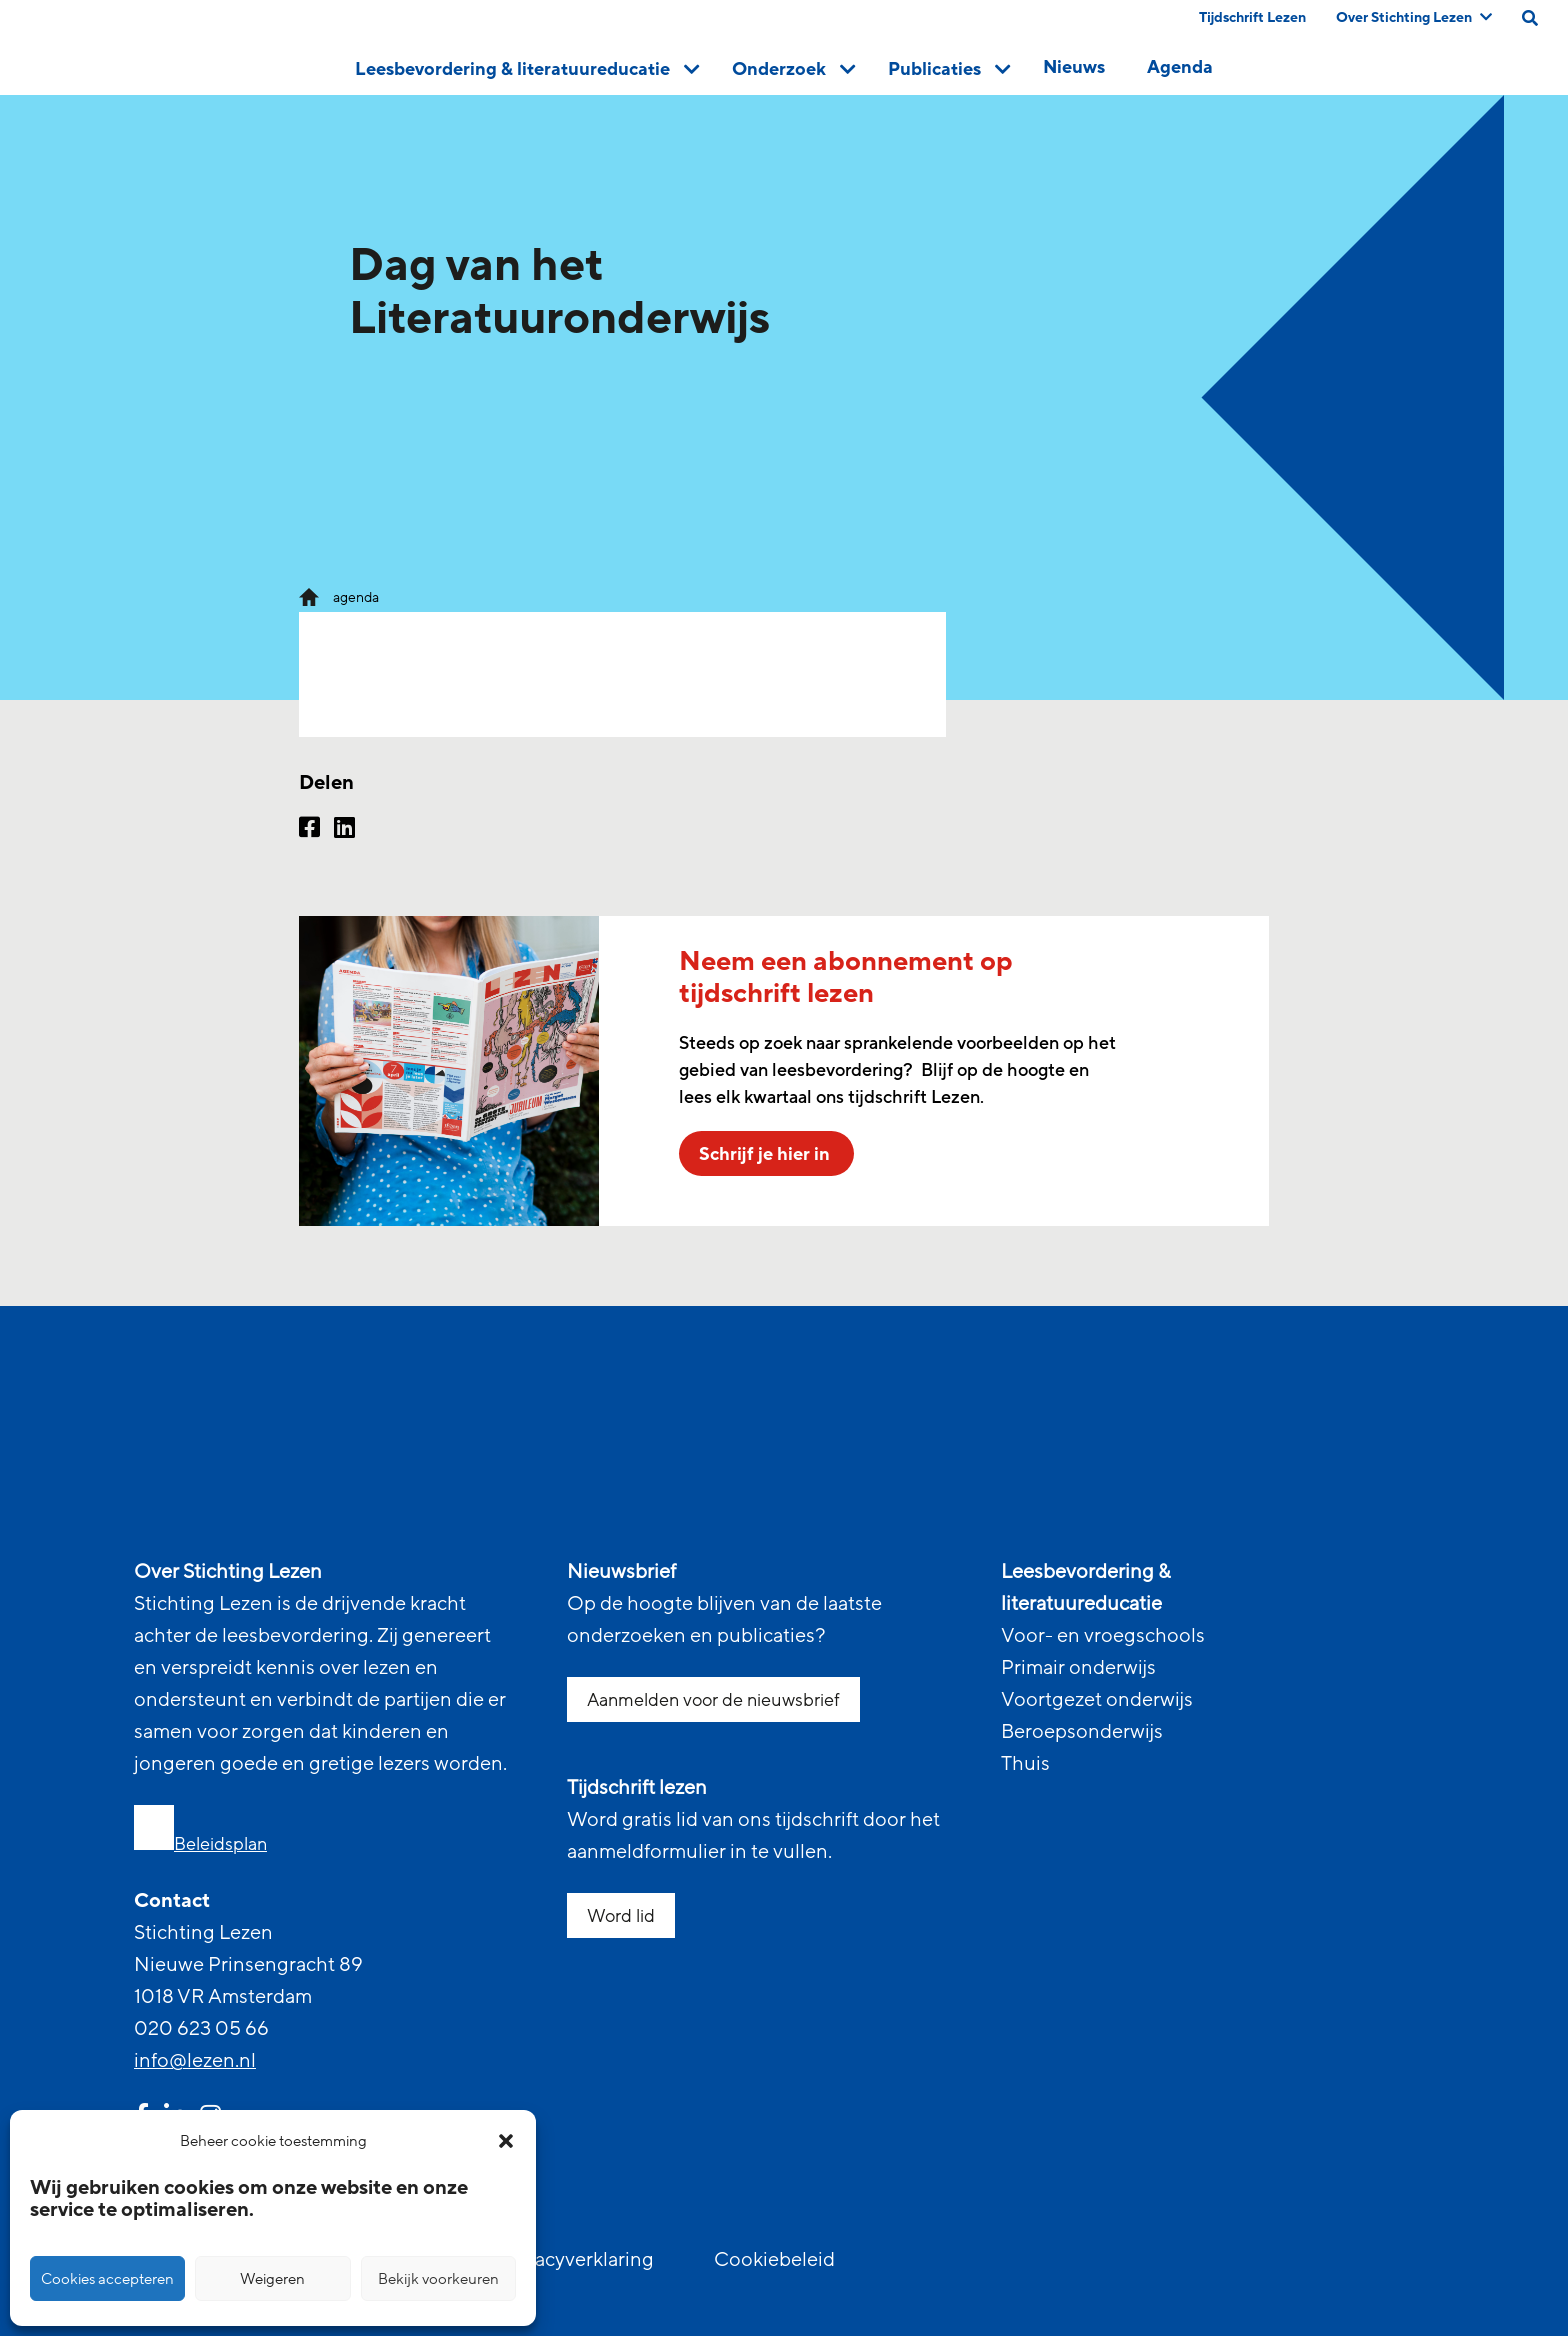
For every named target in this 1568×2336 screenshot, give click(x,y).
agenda (356, 597)
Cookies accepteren (107, 2279)
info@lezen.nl (195, 2061)
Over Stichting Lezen (1414, 17)
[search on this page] (1530, 18)
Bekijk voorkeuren (438, 2279)
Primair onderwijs (1078, 1668)
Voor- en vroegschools (1103, 1636)
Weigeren (272, 2279)
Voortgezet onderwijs (1097, 1700)
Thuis (1025, 1764)
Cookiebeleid (774, 2260)
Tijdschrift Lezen (1252, 17)
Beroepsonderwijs (1082, 1732)
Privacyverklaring (577, 2260)
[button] (506, 2141)
